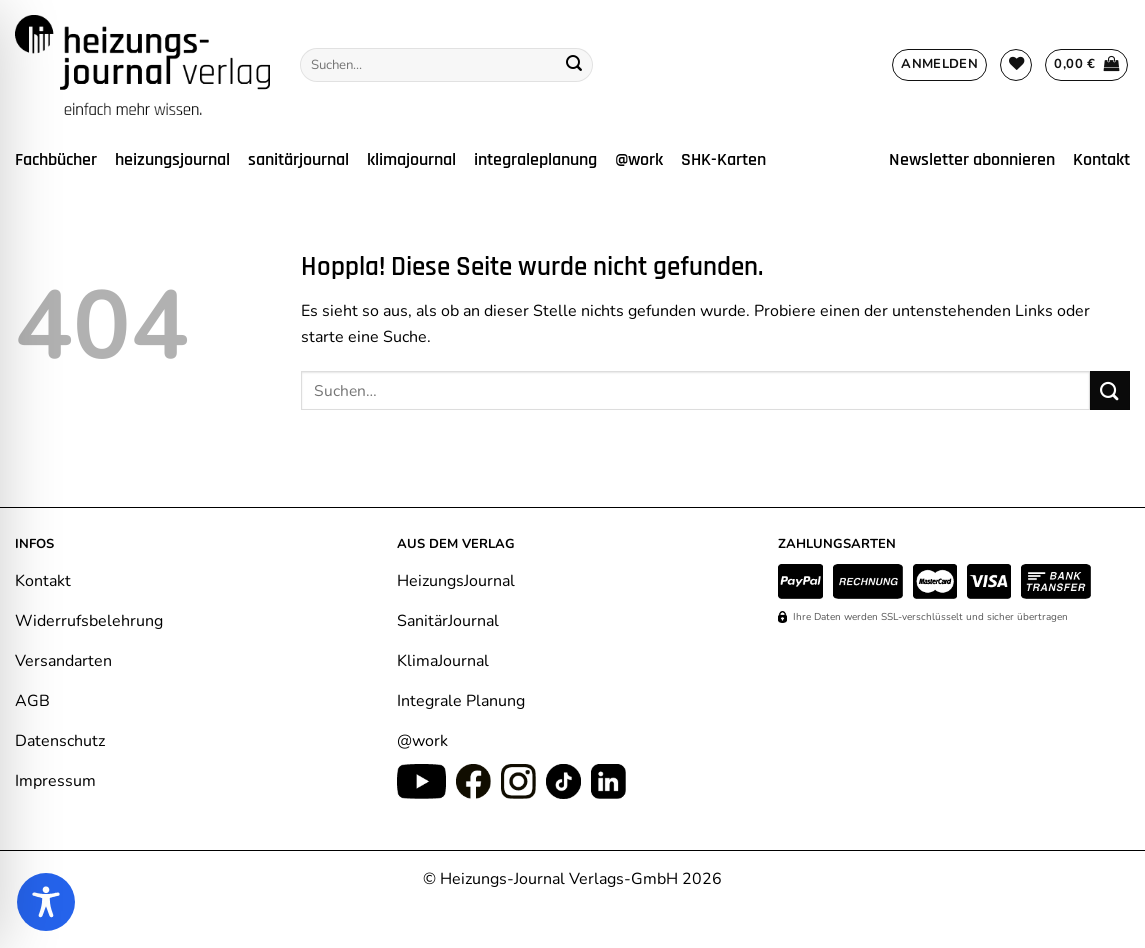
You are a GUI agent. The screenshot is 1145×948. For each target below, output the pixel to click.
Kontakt (1101, 160)
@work (639, 160)
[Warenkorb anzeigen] (1086, 65)
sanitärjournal (298, 160)
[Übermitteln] (574, 65)
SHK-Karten (723, 160)
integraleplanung (535, 160)
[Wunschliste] (1016, 65)
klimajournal (411, 160)
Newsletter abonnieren (972, 160)
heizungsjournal (172, 160)
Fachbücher (56, 160)
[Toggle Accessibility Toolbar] (46, 902)
